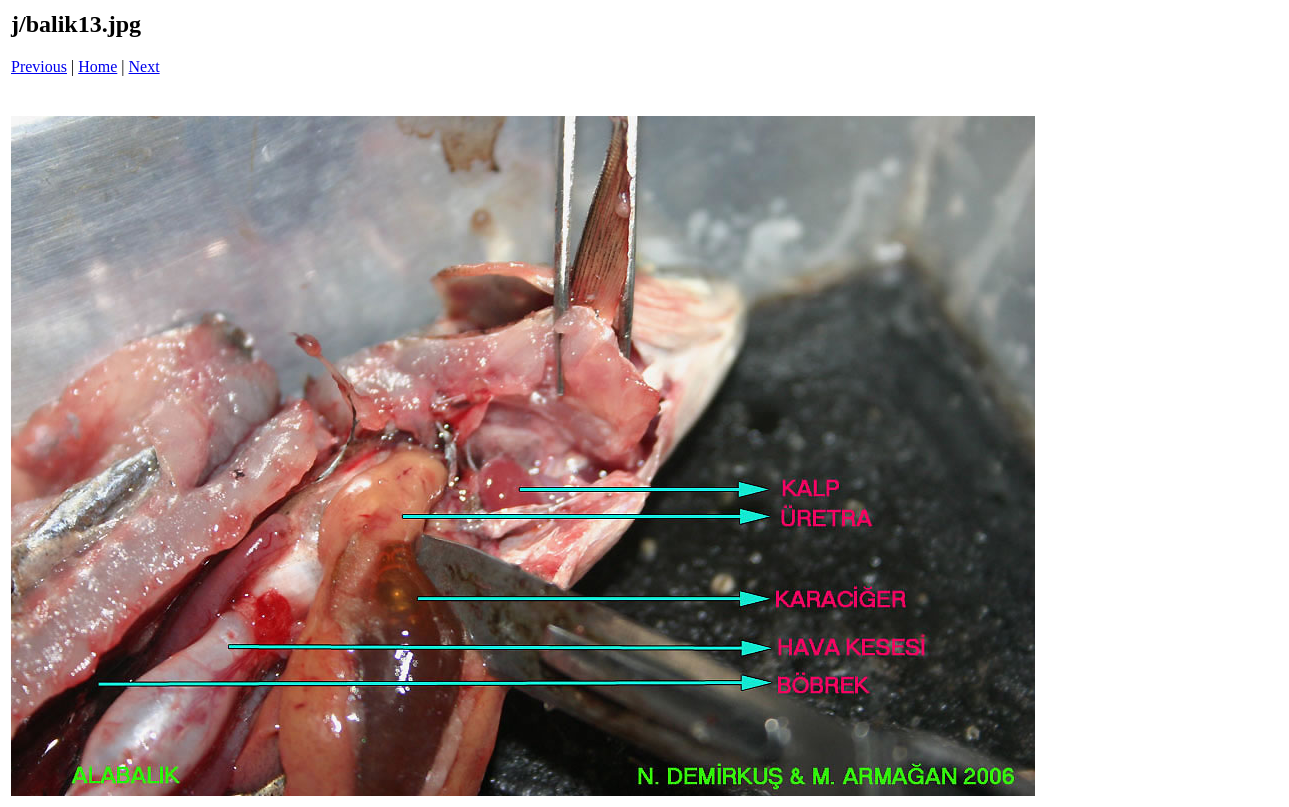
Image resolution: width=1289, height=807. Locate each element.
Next (144, 66)
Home (97, 66)
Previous (39, 66)
